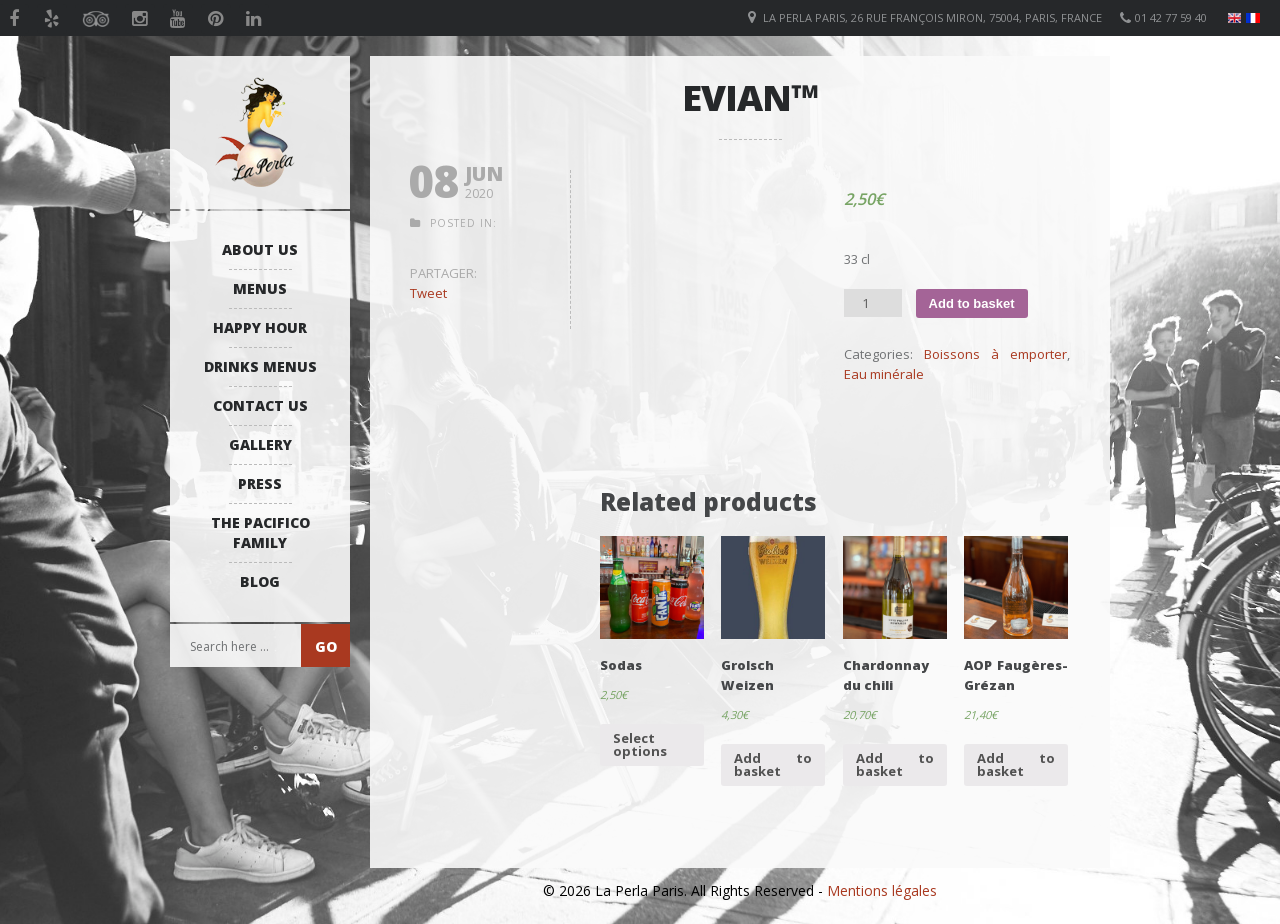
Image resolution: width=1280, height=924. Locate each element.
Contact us (260, 405)
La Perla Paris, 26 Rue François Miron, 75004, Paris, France (932, 17)
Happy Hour (260, 327)
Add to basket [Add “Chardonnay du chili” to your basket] (895, 764)
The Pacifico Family (260, 532)
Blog (260, 581)
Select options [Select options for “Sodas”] (640, 744)
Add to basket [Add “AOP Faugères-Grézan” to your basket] (1016, 764)
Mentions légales (882, 890)
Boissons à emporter (995, 354)
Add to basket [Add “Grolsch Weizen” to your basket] (773, 764)
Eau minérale (884, 374)
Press (260, 483)
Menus (260, 288)
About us (260, 249)
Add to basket (972, 303)
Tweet (428, 293)
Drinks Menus (260, 366)
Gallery (260, 444)
